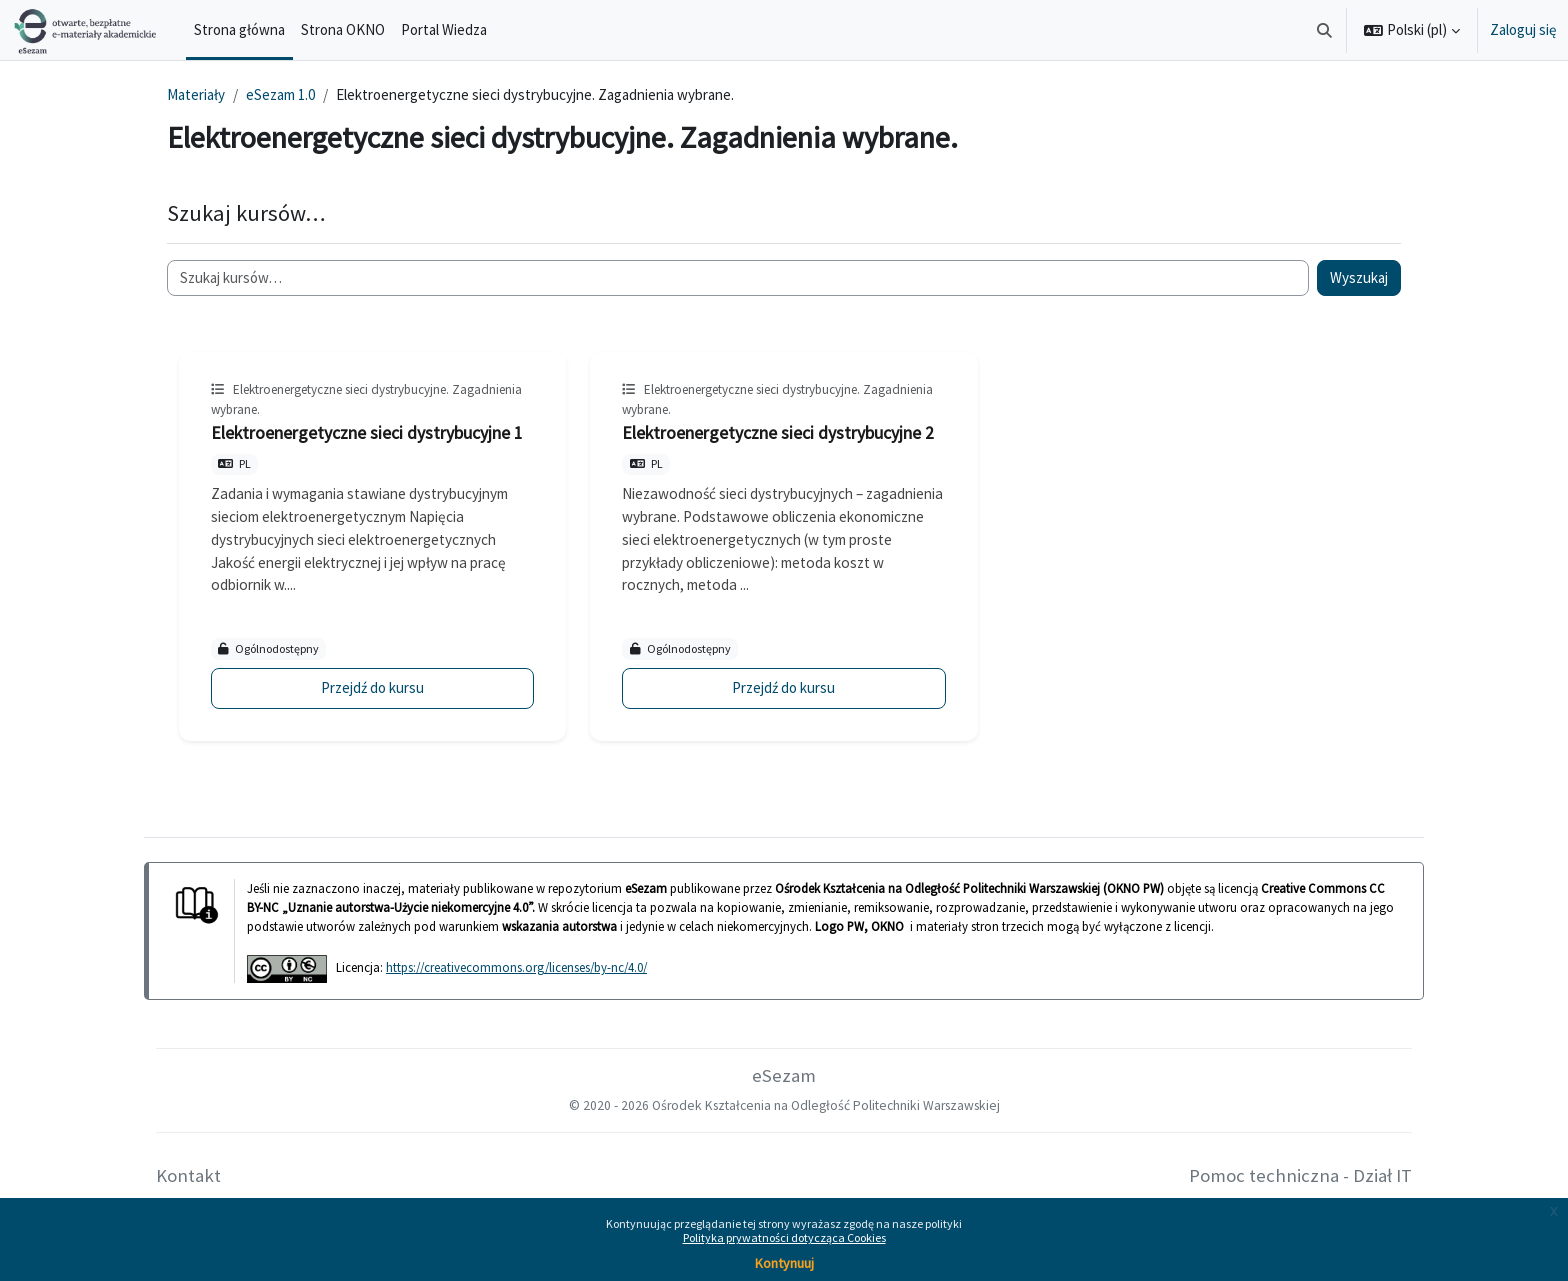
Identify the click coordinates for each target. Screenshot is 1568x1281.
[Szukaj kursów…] (738, 278)
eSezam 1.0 (280, 94)
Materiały (196, 94)
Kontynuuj (784, 1263)
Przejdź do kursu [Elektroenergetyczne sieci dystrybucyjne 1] (372, 687)
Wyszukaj (1359, 277)
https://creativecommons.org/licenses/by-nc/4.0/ (516, 967)
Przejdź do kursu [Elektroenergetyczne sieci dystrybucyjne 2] (783, 687)
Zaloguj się (1523, 29)
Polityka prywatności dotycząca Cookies (784, 1237)
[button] (1325, 30)
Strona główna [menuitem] (239, 29)
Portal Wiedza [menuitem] (444, 29)
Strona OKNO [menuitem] (343, 29)
